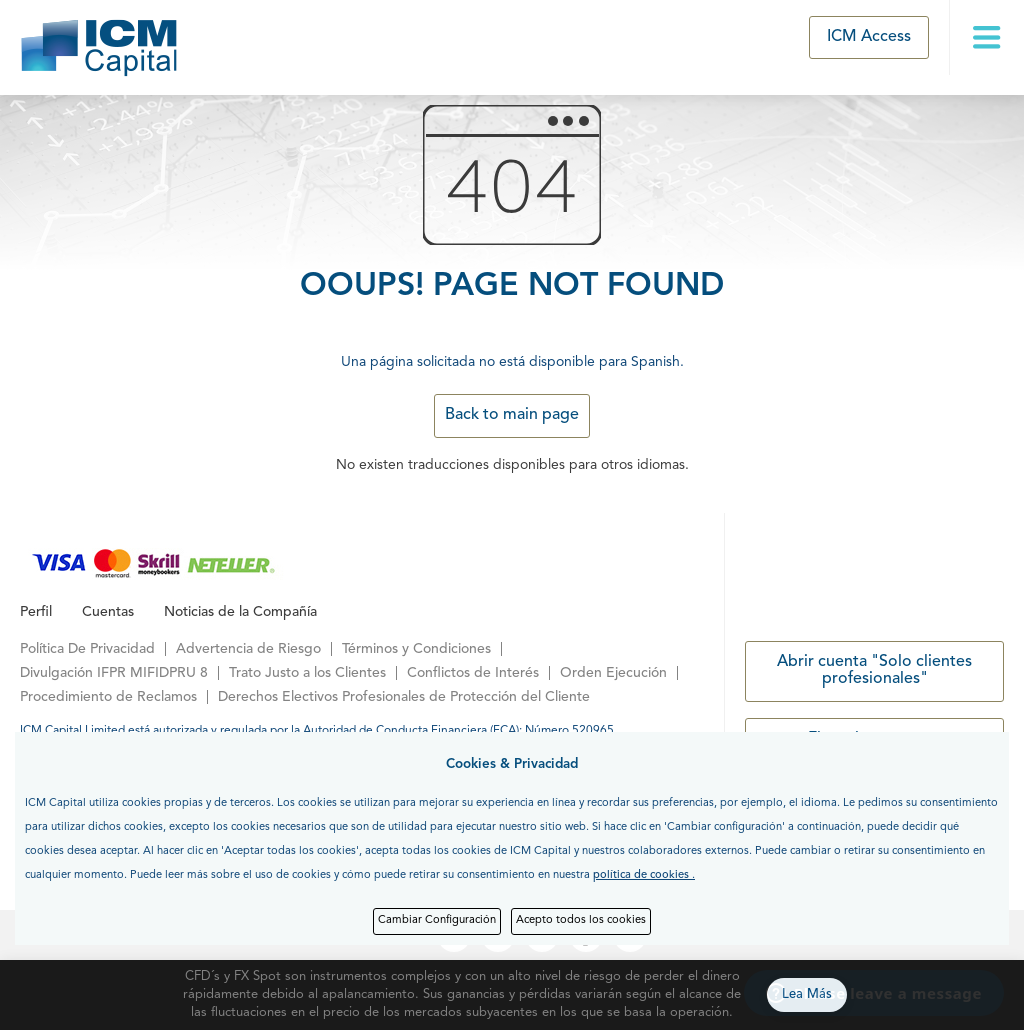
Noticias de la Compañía (240, 612)
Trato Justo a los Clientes (307, 673)
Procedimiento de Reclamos (108, 697)
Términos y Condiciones (416, 649)
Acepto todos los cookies (581, 920)
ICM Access (869, 37)
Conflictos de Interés (473, 673)
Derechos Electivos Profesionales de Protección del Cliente (404, 697)
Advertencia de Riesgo (248, 649)
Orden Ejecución (613, 673)
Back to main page (512, 415)
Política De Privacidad (87, 649)
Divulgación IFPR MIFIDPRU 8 (114, 673)
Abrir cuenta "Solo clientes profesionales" (874, 671)
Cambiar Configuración (437, 920)
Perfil (36, 612)
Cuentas (108, 612)
